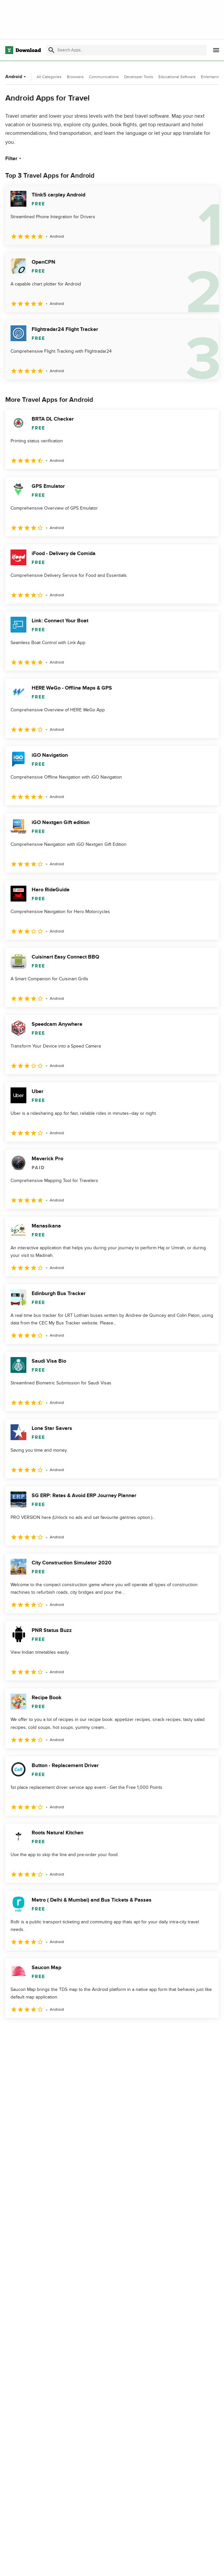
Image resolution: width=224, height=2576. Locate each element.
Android (16, 76)
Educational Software (177, 76)
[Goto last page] (207, 2032)
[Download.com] (23, 50)
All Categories (49, 76)
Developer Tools (138, 76)
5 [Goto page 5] (80, 2032)
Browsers (75, 76)
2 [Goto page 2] (29, 2032)
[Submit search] (51, 50)
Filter (14, 158)
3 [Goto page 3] (46, 2032)
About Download (95, 2564)
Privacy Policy (161, 2564)
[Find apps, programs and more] (126, 50)
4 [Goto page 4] (63, 2032)
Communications (104, 76)
